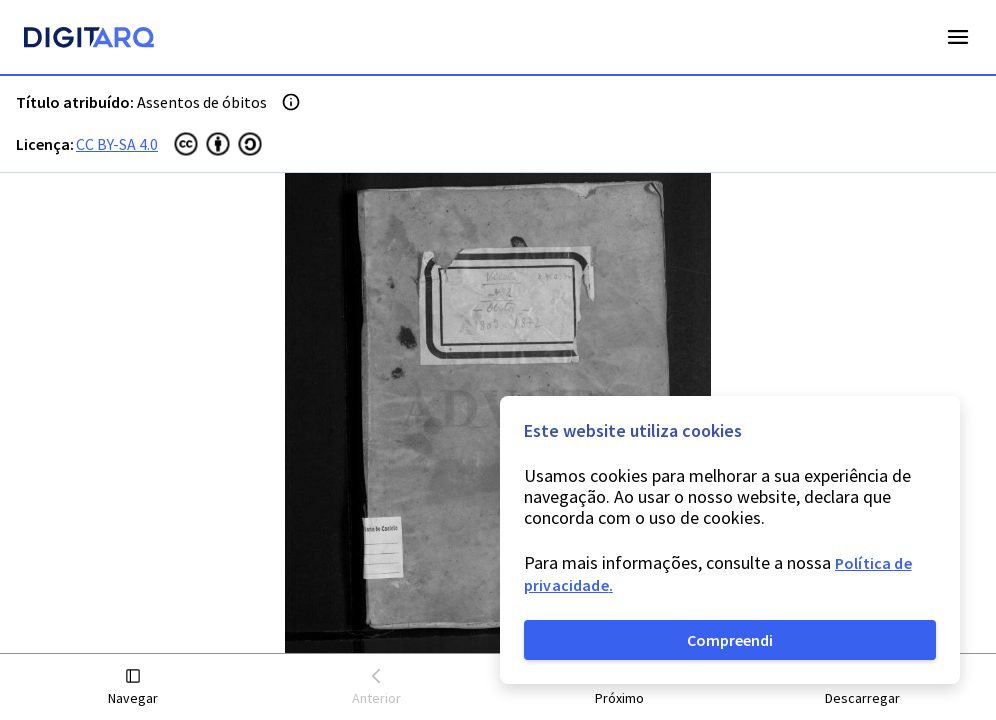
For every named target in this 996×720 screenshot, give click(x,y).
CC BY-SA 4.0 (117, 144)
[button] (133, 687)
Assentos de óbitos (202, 102)
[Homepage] (89, 40)
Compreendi (730, 640)
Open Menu (958, 37)
